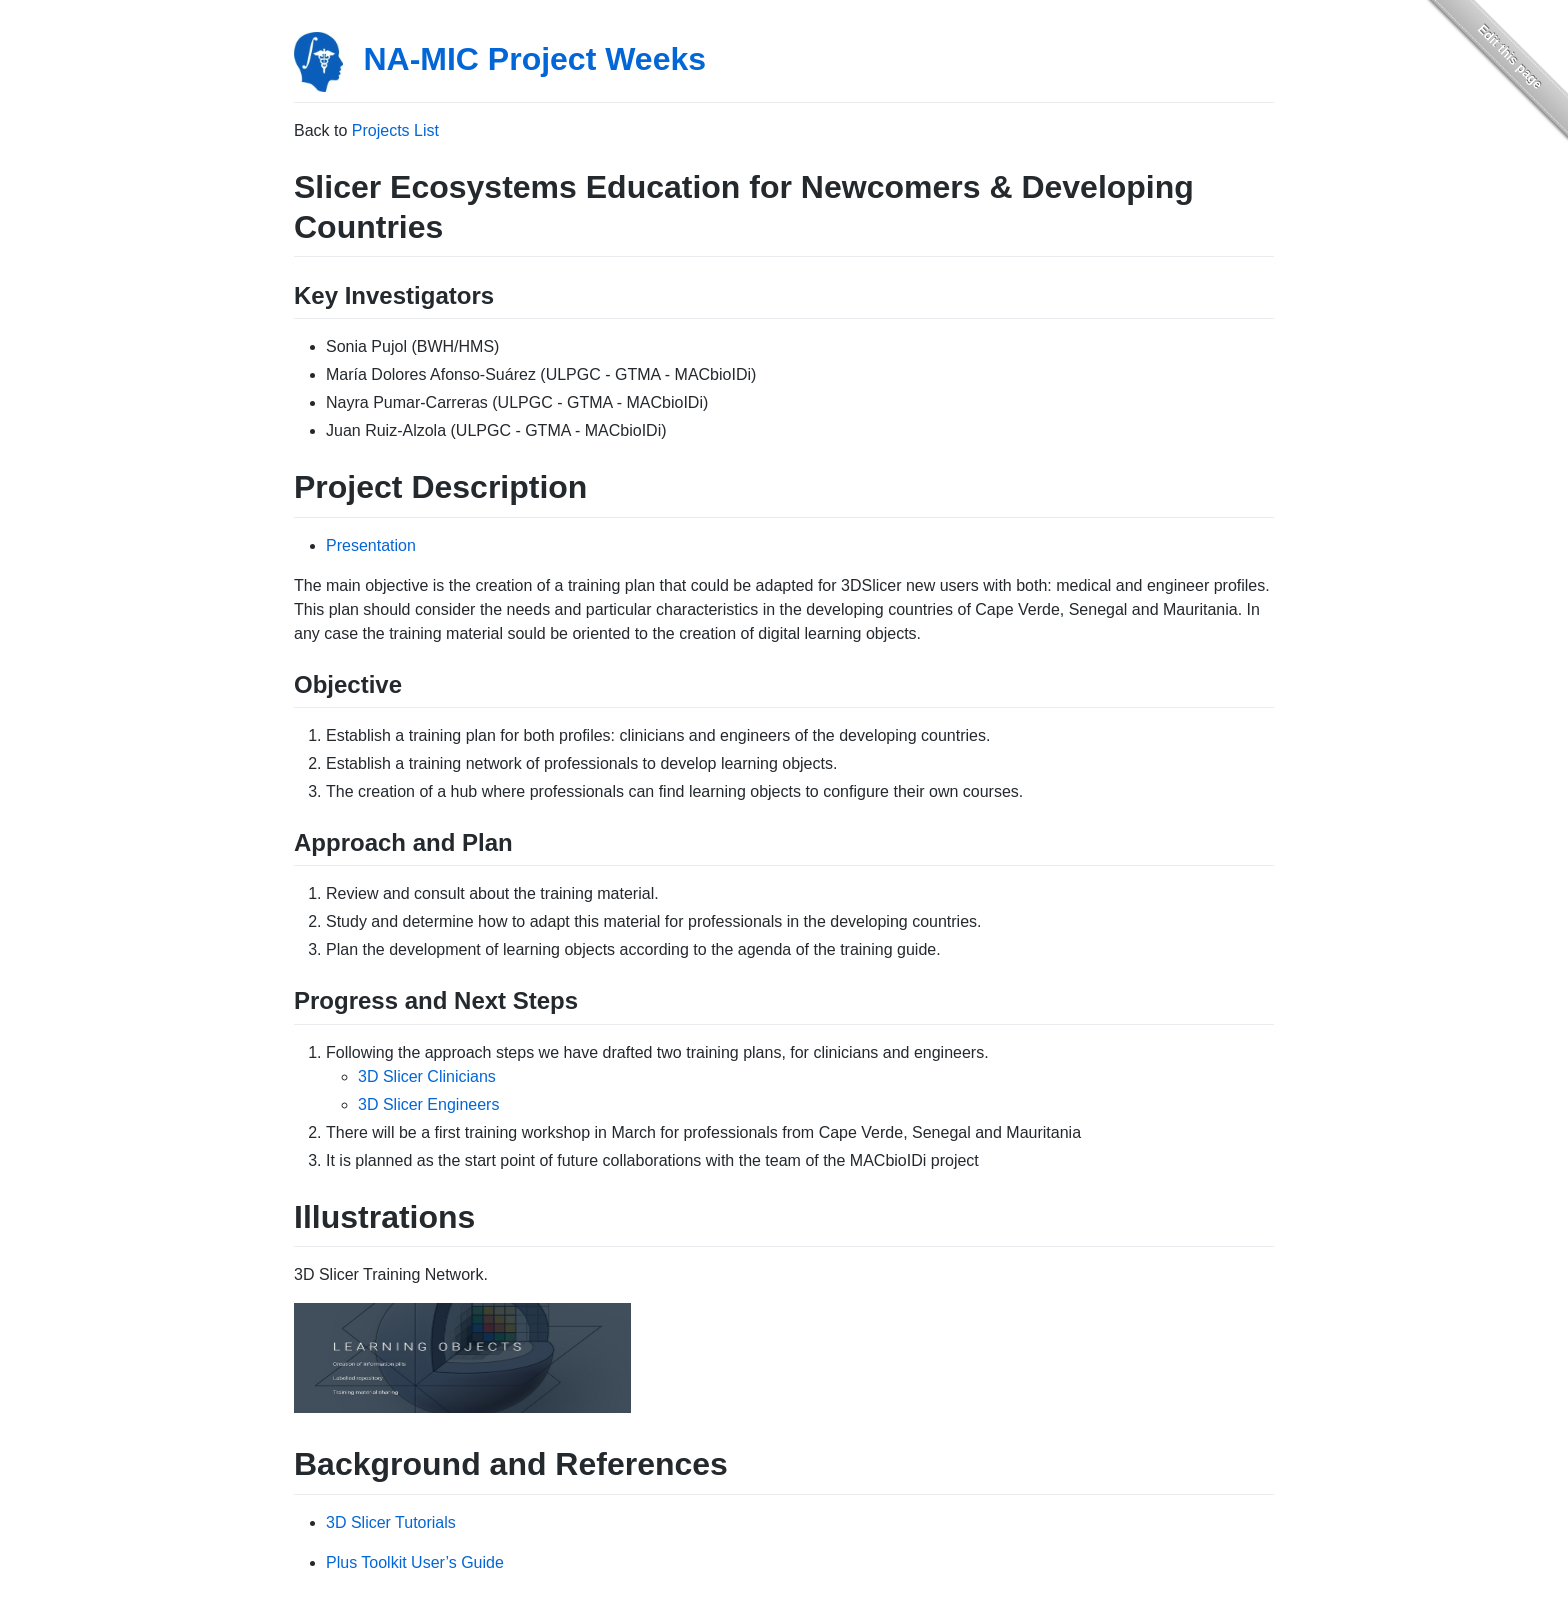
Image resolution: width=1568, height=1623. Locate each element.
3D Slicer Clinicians (427, 1076)
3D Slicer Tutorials (391, 1522)
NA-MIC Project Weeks (534, 59)
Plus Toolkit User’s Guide (415, 1562)
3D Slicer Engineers (428, 1104)
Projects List (395, 130)
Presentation (371, 545)
